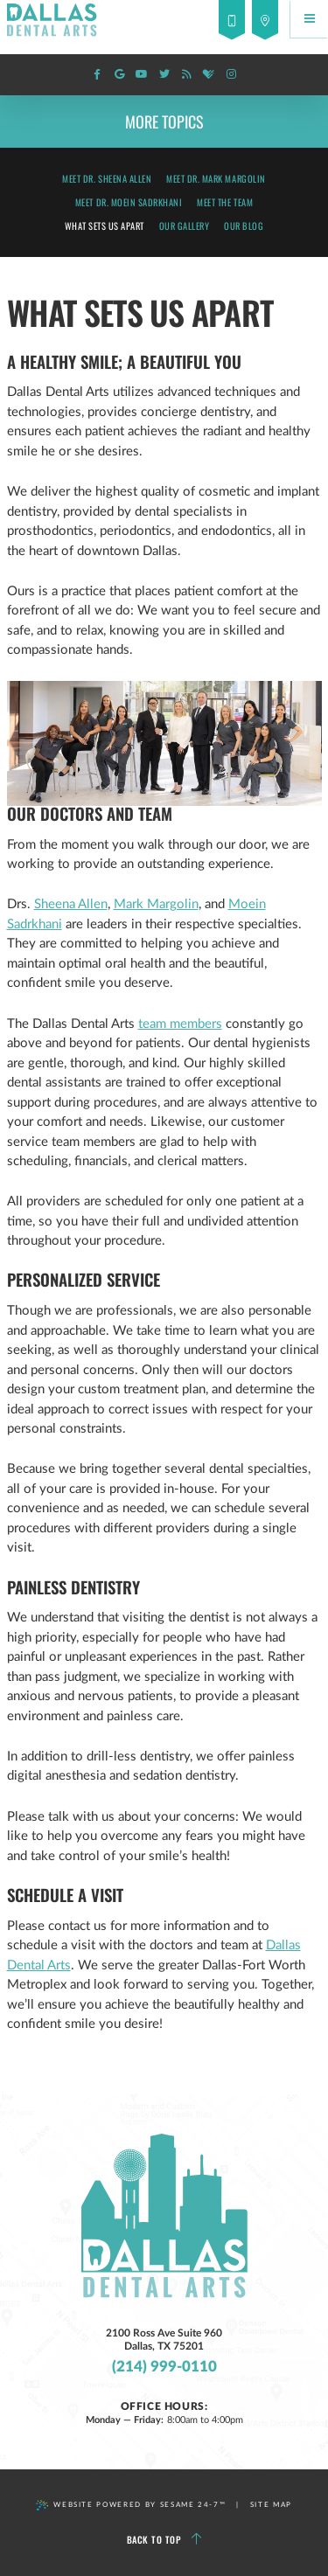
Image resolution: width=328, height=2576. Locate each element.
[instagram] (231, 75)
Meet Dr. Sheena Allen (106, 178)
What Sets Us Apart (104, 226)
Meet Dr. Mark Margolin (216, 178)
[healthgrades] (209, 75)
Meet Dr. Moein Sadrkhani (129, 202)
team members (180, 1024)
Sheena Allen (71, 904)
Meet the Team (225, 202)
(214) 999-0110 (164, 2367)
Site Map (271, 2505)
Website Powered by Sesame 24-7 (131, 2505)
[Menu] (309, 19)
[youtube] (141, 75)
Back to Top (164, 2540)
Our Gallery (184, 226)
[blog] (186, 75)
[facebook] (97, 75)
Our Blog (243, 226)
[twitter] (164, 75)
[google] (119, 75)
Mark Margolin (156, 904)
